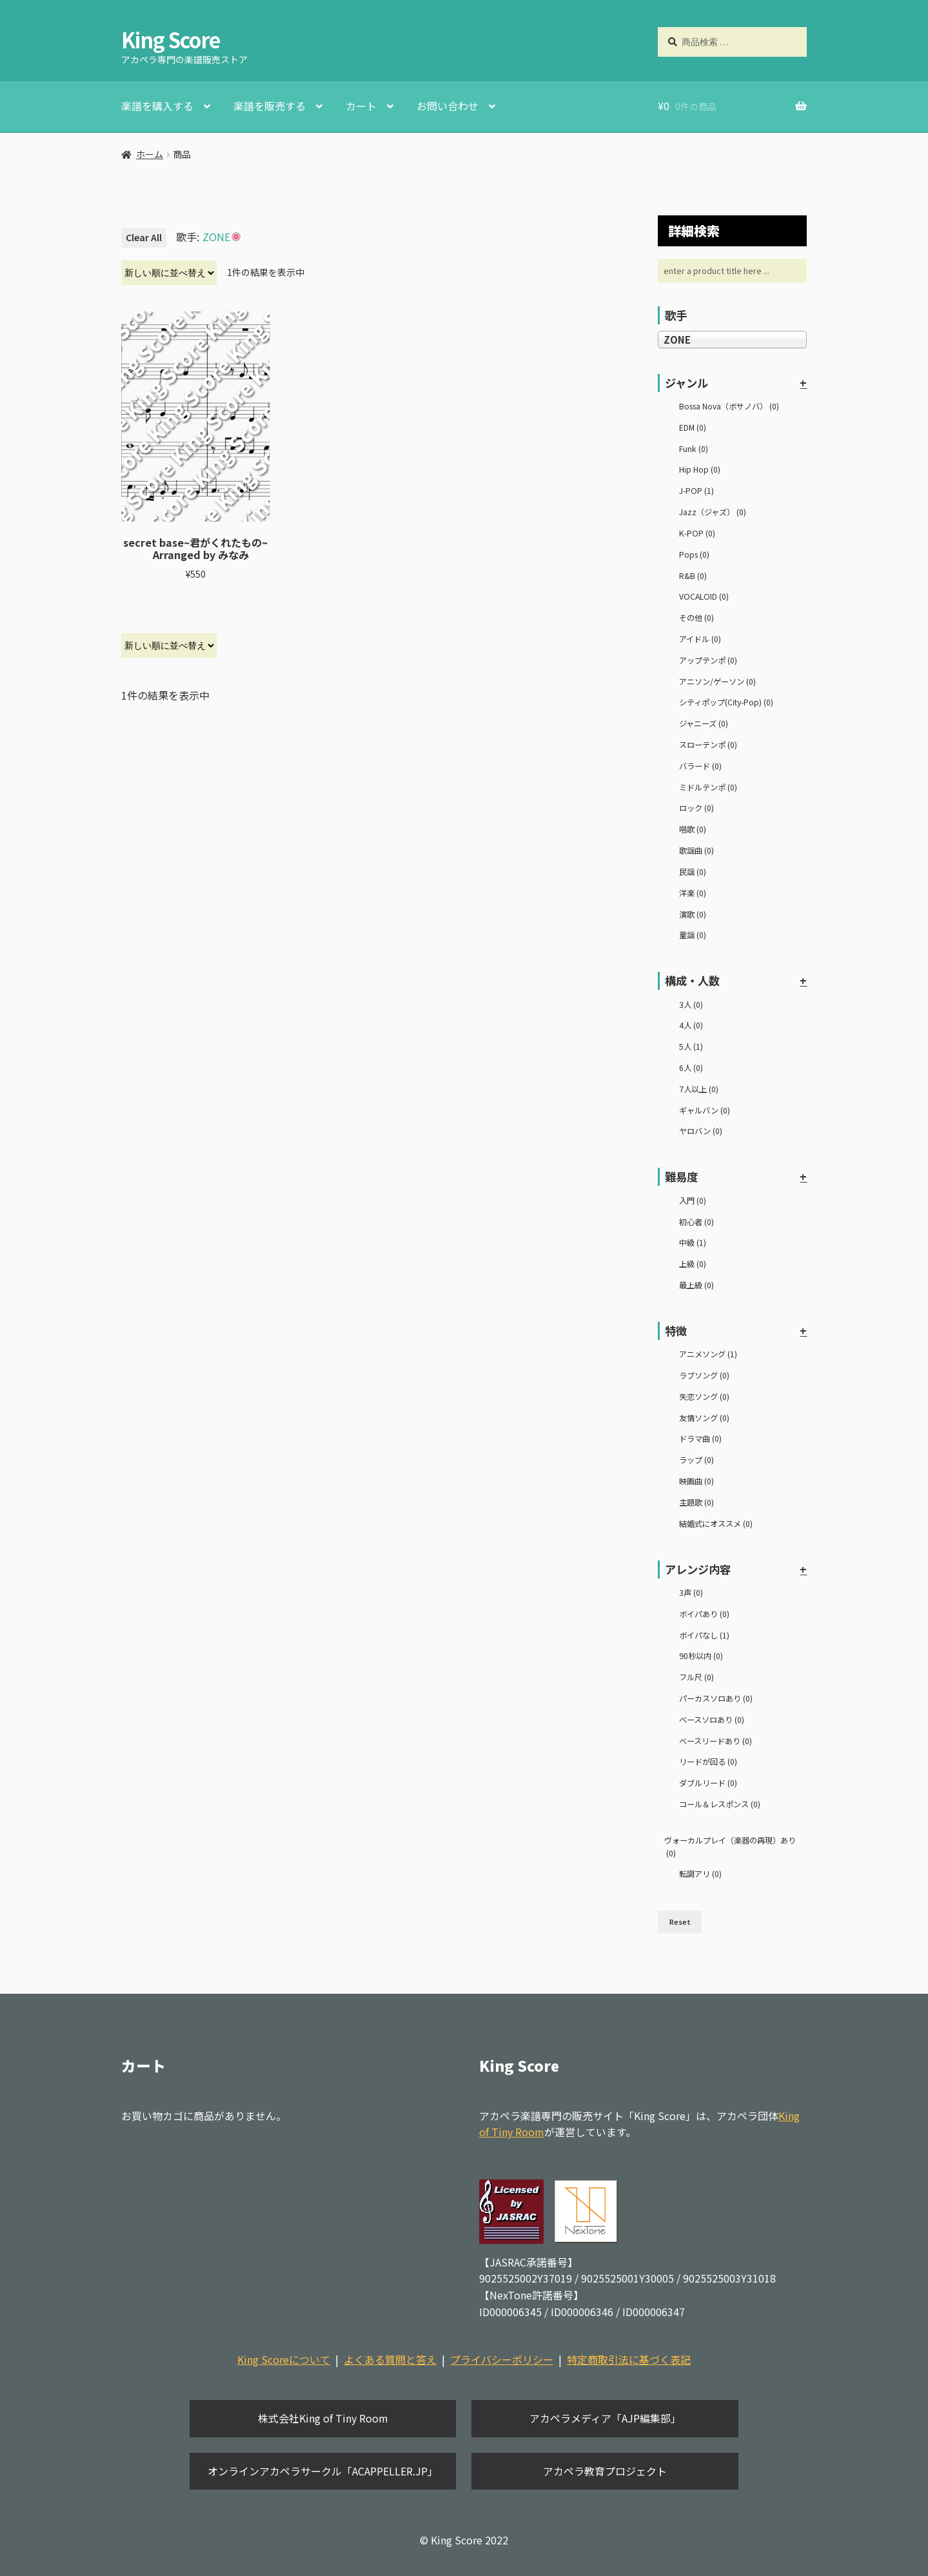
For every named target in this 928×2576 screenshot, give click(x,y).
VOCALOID (704, 596)
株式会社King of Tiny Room (323, 2418)
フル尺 (696, 1677)
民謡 (692, 872)
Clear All (144, 237)
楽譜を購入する (157, 105)
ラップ (696, 1460)
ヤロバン (700, 1131)
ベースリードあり (715, 1741)
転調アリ (700, 1874)
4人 (691, 1025)
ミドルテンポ (708, 787)
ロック (696, 808)
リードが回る (708, 1761)
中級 (692, 1242)
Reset (680, 1922)
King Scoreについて (283, 2359)
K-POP (697, 533)
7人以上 (698, 1089)
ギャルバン (704, 1110)
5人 (691, 1046)
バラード (700, 766)
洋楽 (692, 893)
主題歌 (696, 1502)
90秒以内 (701, 1656)
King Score (170, 39)
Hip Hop (699, 469)
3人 (691, 1004)
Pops (694, 554)
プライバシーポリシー (501, 2359)
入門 (692, 1200)
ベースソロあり (711, 1720)
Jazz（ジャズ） (712, 512)
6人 (691, 1068)
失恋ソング (704, 1396)
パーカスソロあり (716, 1698)
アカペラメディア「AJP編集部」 (605, 2418)
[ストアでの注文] (169, 273)
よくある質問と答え (390, 2359)
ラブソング (704, 1375)
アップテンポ (708, 660)
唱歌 (692, 829)
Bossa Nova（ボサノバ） (729, 406)
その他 (696, 618)
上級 (692, 1264)
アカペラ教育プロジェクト (605, 2471)
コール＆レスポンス (719, 1804)
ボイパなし (704, 1635)
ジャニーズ (703, 723)
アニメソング (708, 1354)
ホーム (149, 154)
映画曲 (696, 1481)
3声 (691, 1592)
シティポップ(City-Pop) (726, 702)
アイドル (700, 639)
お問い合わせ (448, 105)
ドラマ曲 (700, 1438)
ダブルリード (708, 1783)
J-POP (696, 491)
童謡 (692, 935)
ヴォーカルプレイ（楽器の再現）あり (730, 1846)
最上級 (696, 1285)
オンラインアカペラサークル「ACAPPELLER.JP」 (323, 2471)
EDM (692, 427)
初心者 (696, 1222)
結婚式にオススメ (716, 1523)
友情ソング (704, 1418)
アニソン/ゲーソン (717, 681)
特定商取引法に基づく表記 (629, 2359)
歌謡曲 (696, 850)
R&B (693, 576)
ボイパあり (704, 1614)
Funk (693, 449)
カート (361, 105)
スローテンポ (708, 745)
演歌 (692, 914)
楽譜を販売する (269, 105)
